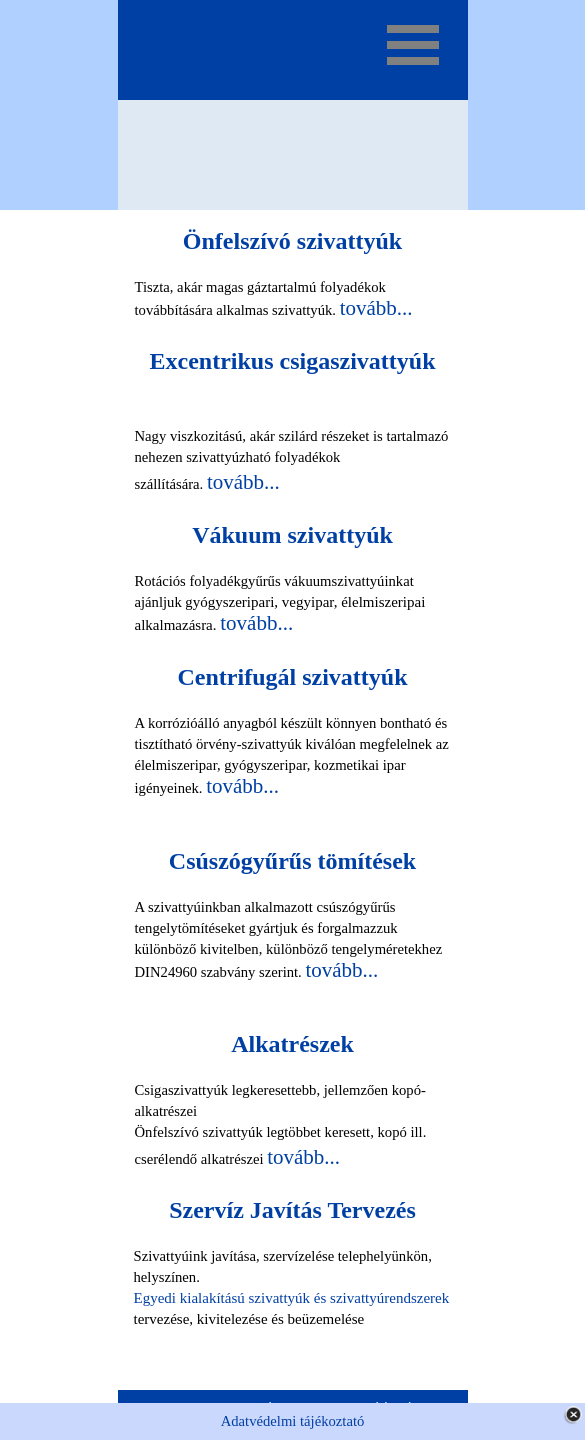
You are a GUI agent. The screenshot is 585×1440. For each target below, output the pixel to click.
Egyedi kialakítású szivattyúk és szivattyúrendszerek (292, 1298)
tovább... (376, 308)
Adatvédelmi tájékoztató (293, 1421)
